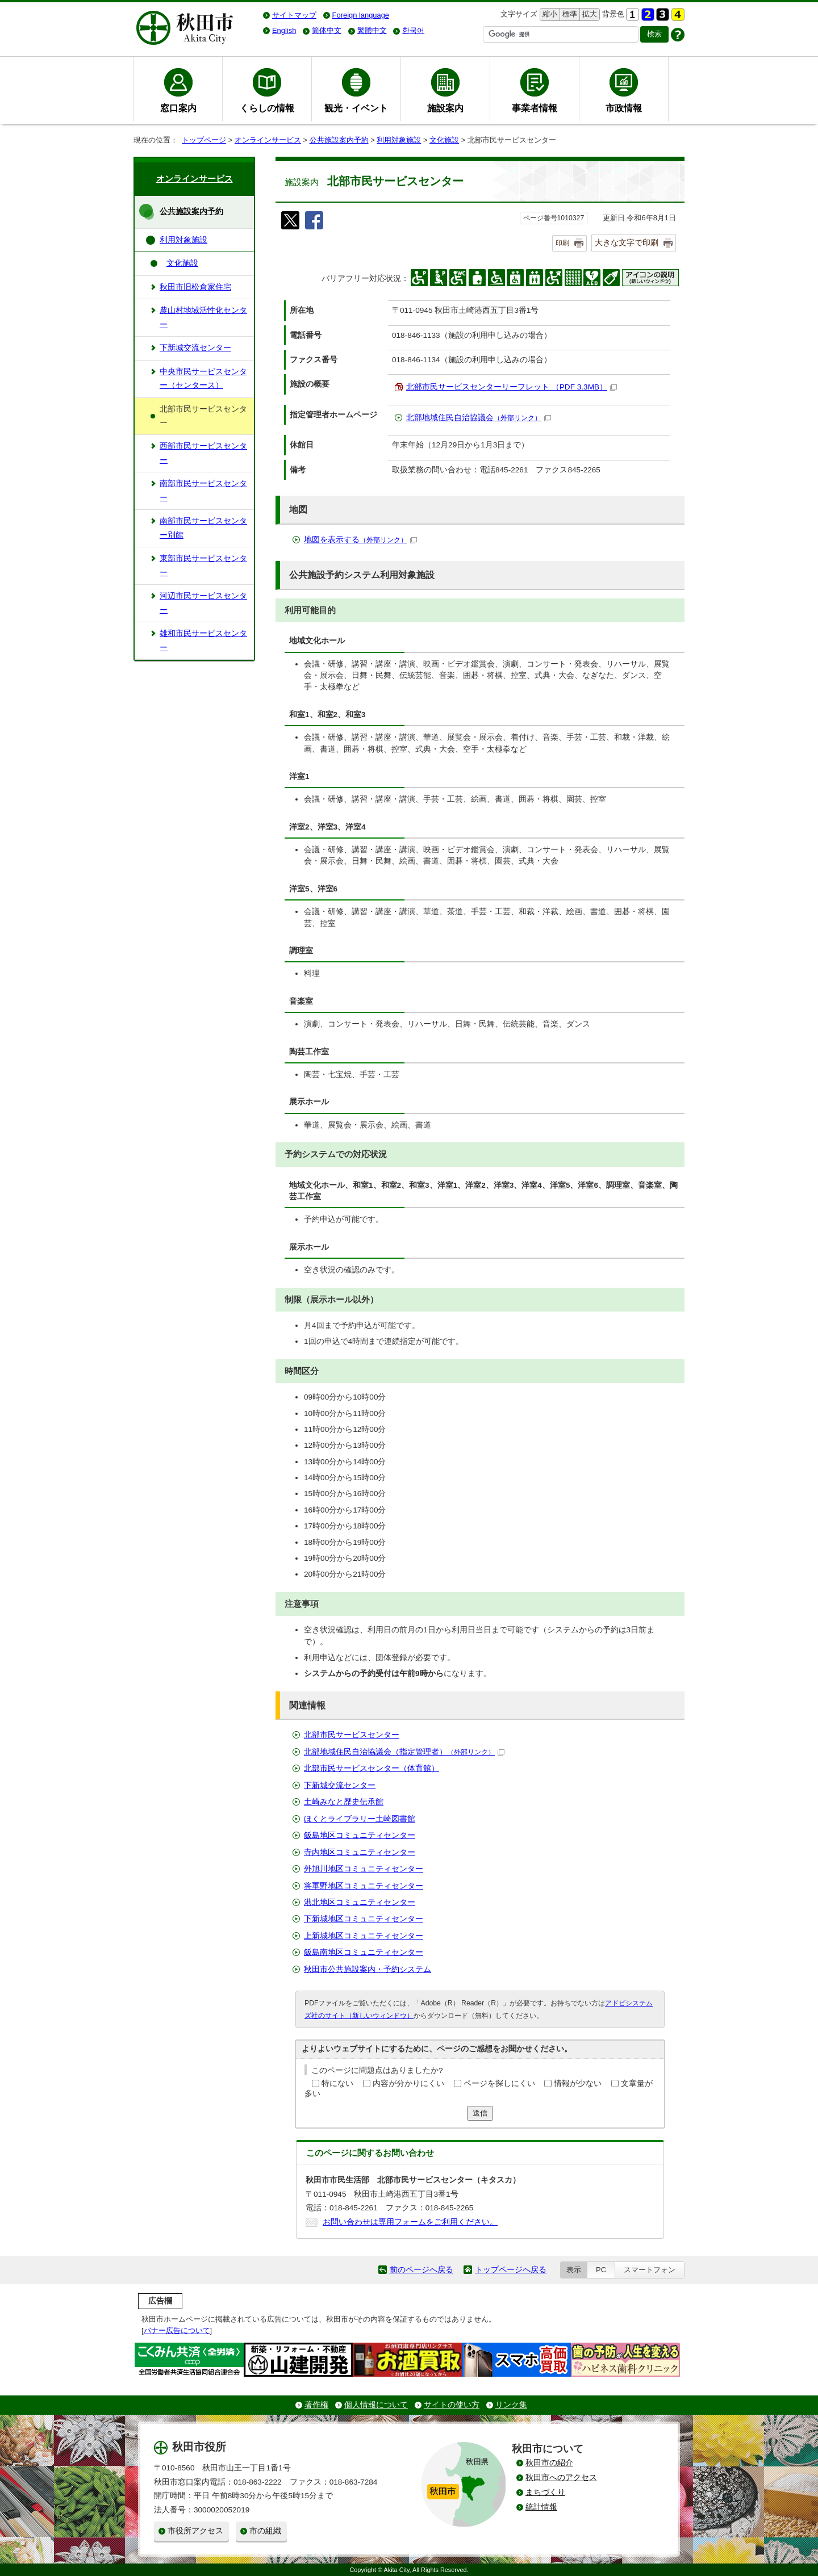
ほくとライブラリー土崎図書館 (359, 1819)
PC (601, 2269)
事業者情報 (534, 108)
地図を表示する (360, 539)
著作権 (316, 2405)
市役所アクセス (195, 2531)
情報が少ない (578, 2083)
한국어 (413, 30)
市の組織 (265, 2531)
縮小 (548, 14)
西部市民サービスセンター (203, 453)
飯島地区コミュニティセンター (359, 1835)
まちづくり (545, 2492)
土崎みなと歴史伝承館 (343, 1802)
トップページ (204, 140)
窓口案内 (178, 108)
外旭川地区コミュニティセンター (363, 1869)
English (284, 30)
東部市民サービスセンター (203, 565)
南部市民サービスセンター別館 (203, 528)
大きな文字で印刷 (626, 242)
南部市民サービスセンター (203, 490)
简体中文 (326, 30)
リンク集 (511, 2405)
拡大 (588, 14)
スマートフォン (649, 2269)
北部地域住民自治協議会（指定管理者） (404, 1752)
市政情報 (624, 108)
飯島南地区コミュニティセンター (363, 1952)
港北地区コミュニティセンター (359, 1902)
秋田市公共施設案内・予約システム (367, 1969)
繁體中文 (372, 30)
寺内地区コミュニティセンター (359, 1852)
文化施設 (444, 140)
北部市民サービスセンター (351, 1735)
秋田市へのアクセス (561, 2477)
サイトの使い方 (451, 2405)
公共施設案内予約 (339, 140)
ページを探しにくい (499, 2083)
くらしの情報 (267, 108)
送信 (480, 2113)
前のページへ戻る (421, 2269)
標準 (568, 14)
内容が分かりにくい (408, 2083)
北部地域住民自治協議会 (478, 417)
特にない (337, 2083)
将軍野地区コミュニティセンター (363, 1886)
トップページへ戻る (510, 2269)
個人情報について (376, 2405)
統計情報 (541, 2507)
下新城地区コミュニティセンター (363, 1919)
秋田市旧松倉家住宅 (195, 287)
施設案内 (445, 108)
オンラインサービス (268, 140)
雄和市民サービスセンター (203, 640)
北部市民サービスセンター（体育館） (371, 1768)
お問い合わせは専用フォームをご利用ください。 (410, 2222)
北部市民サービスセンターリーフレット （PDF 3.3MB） (511, 387)
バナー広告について (177, 2330)
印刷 (562, 243)
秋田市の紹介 (549, 2462)
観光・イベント (356, 108)
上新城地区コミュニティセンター (363, 1936)
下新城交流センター (339, 1785)
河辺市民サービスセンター (203, 603)
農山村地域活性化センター (203, 317)
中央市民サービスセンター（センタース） (203, 378)
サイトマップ (294, 15)
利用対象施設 (399, 140)
